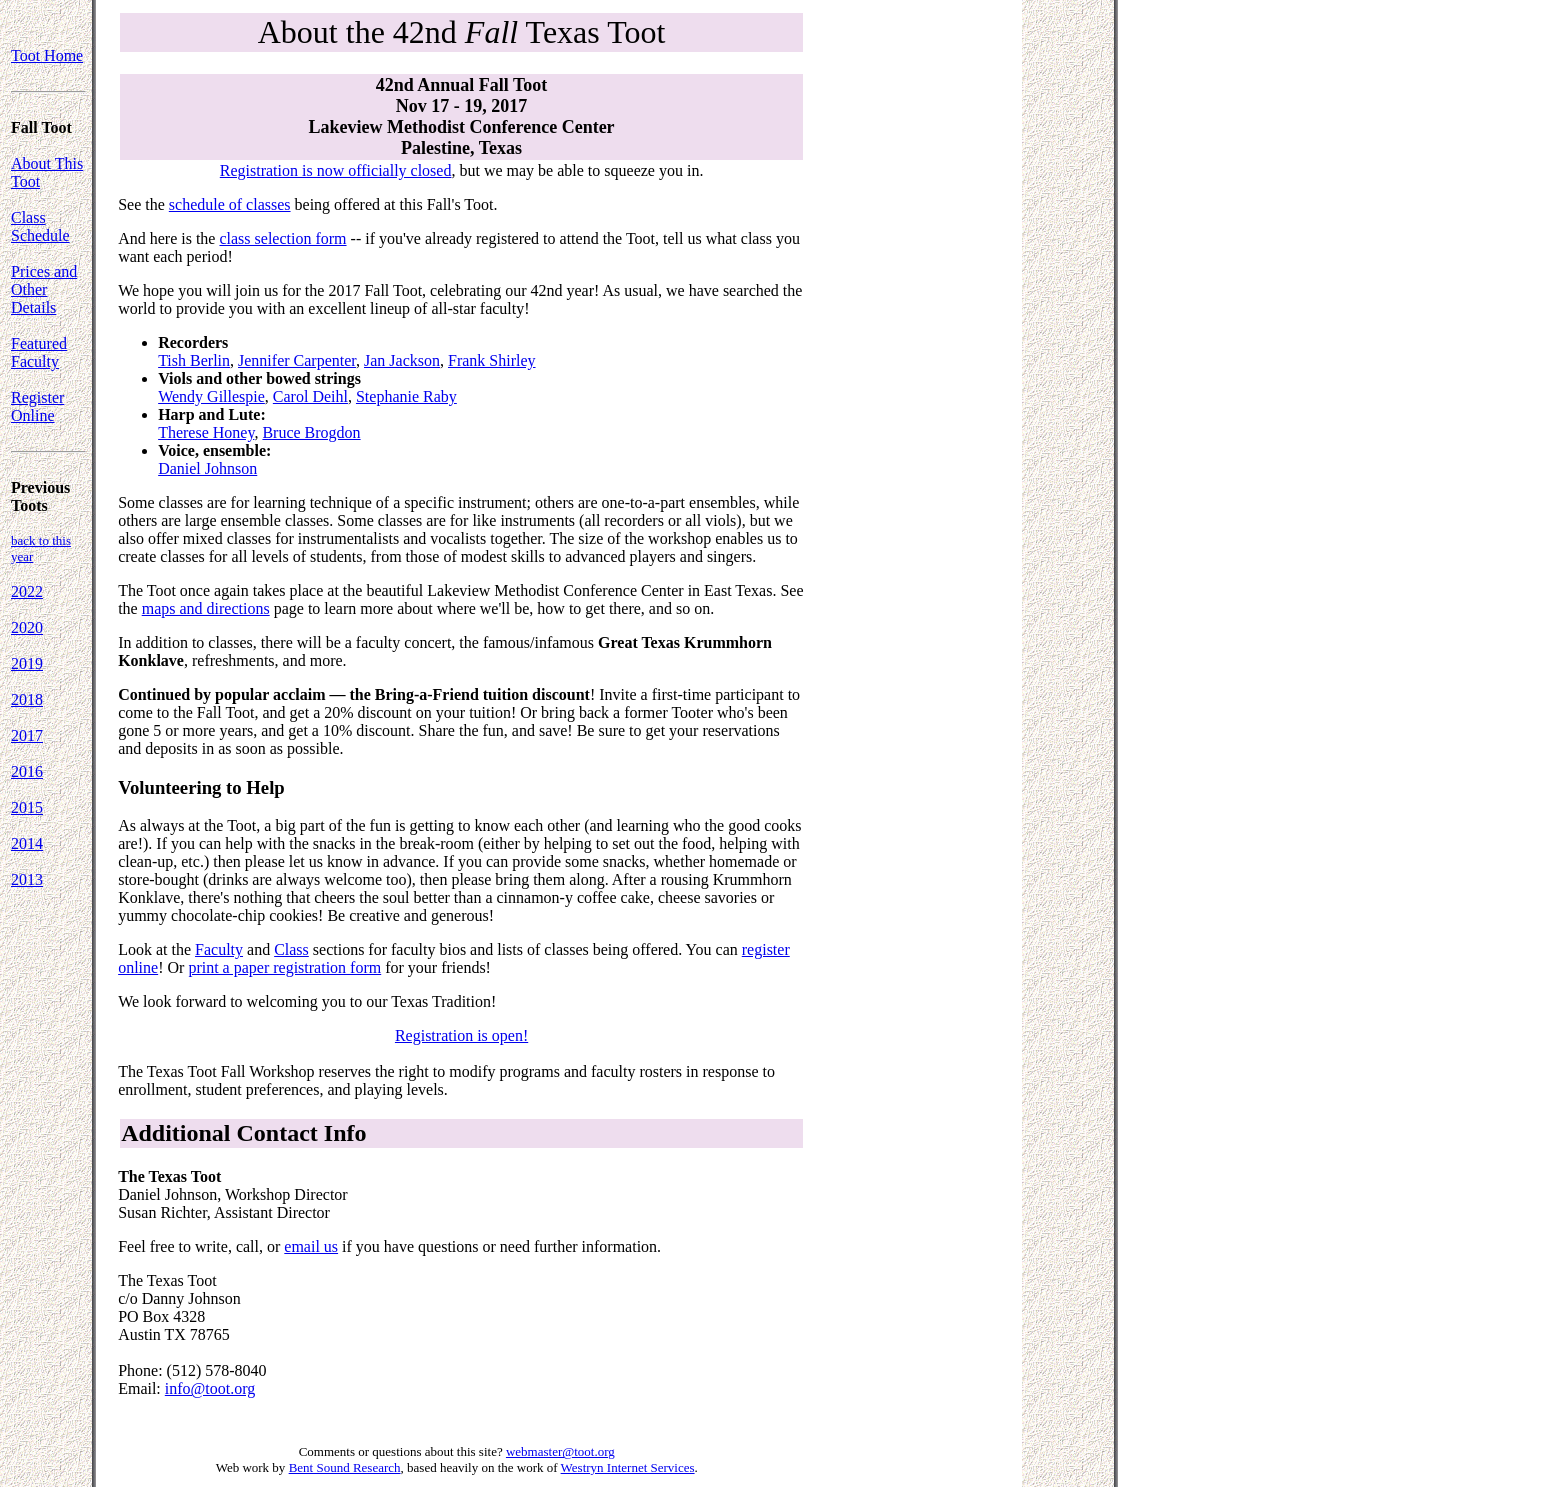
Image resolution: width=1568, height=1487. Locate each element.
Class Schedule (40, 226)
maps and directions (206, 608)
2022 (27, 591)
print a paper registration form (284, 967)
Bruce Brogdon (311, 432)
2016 (27, 771)
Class (291, 949)
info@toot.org (210, 1388)
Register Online (37, 406)
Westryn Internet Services (628, 1467)
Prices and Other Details (44, 289)
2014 (27, 843)
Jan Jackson (402, 360)
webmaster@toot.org (560, 1451)
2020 (27, 627)
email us (311, 1246)
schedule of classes (230, 204)
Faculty (219, 949)
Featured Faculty (39, 352)
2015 (27, 807)
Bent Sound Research (345, 1467)
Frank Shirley (492, 360)
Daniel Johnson (207, 468)
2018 (27, 699)
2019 (27, 663)
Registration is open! (461, 1035)
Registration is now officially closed (336, 170)
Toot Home (47, 55)
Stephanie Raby (406, 396)
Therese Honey (206, 432)
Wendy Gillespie (211, 396)
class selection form (282, 238)
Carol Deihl (310, 396)
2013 (27, 879)
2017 (27, 735)
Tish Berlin (194, 360)
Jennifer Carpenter (297, 360)
